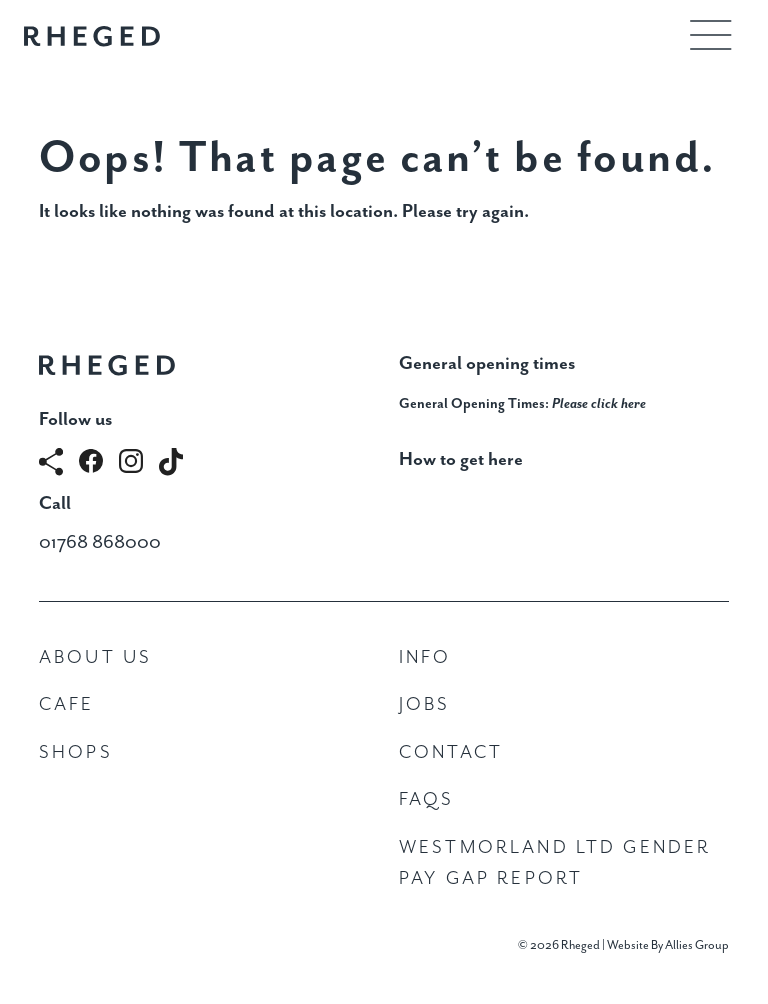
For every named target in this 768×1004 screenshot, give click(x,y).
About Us (95, 657)
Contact (451, 752)
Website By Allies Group (668, 945)
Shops (76, 752)
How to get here (461, 459)
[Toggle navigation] (711, 35)
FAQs (427, 799)
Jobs (425, 704)
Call (55, 503)
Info (425, 657)
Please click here (599, 404)
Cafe (67, 704)
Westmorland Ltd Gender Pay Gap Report (555, 863)
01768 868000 (100, 542)
